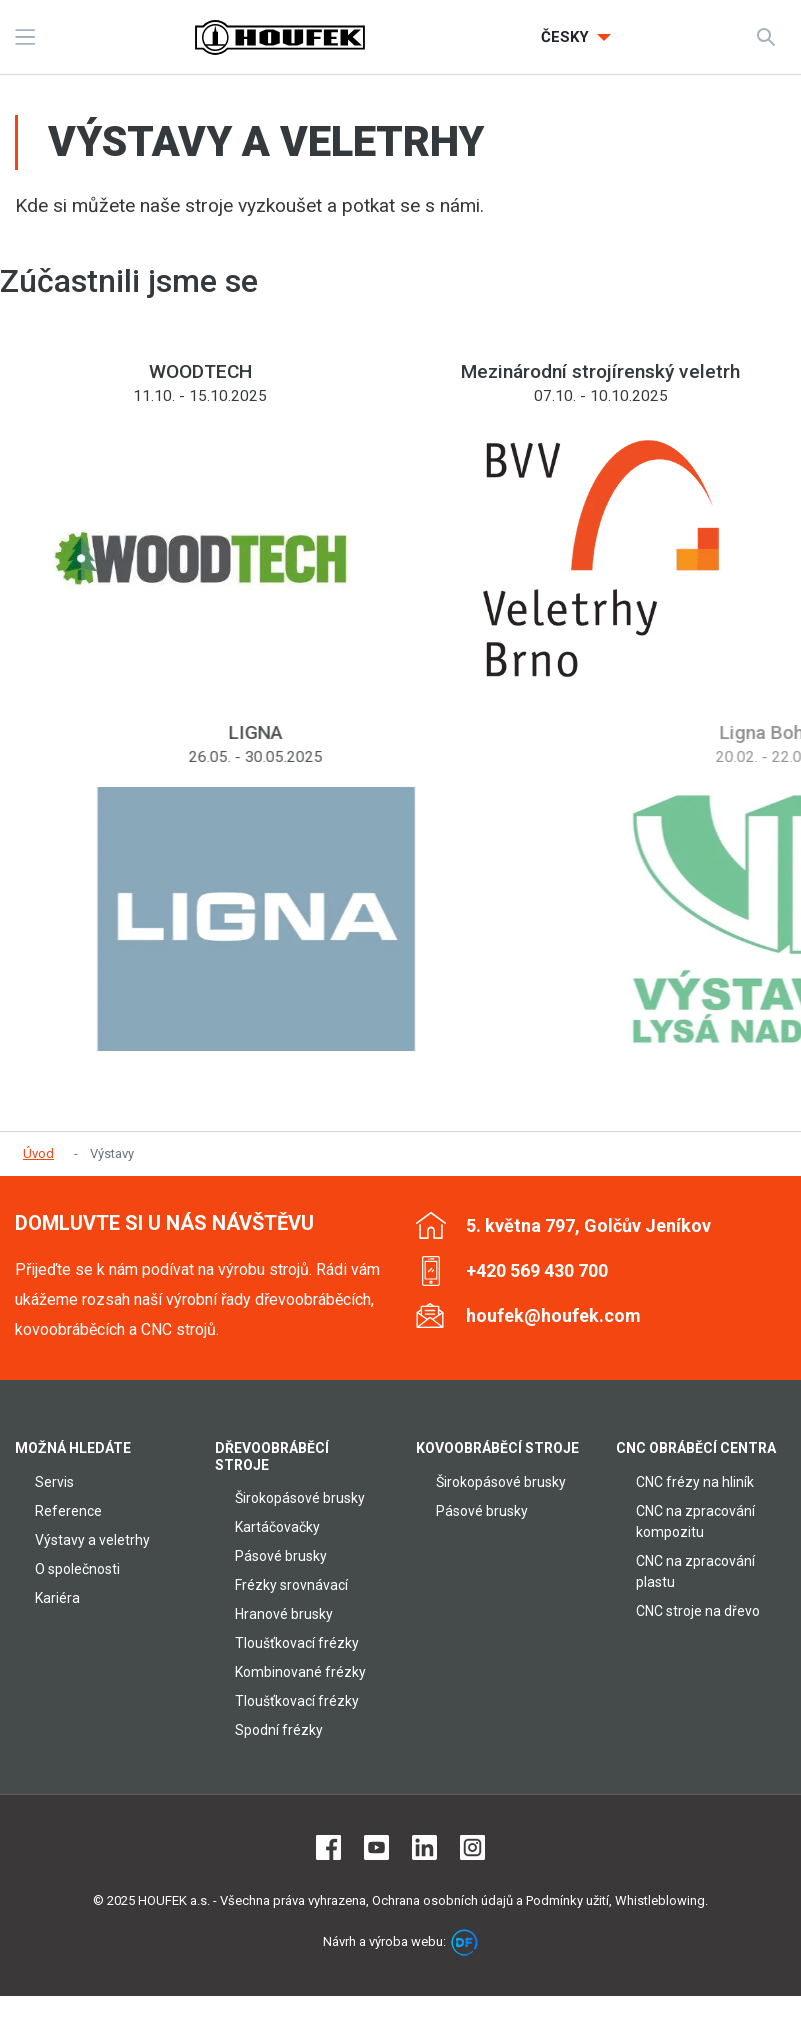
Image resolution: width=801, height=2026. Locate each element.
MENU (25, 37)
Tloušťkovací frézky (297, 1643)
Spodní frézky (279, 1730)
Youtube (376, 1847)
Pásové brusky (281, 1556)
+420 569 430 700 (537, 1270)
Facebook (328, 1847)
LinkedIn (424, 1847)
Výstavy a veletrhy (92, 1540)
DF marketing (464, 1942)
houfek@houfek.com (553, 1315)
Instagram (472, 1847)
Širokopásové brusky (300, 1498)
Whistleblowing (660, 1900)
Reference (68, 1511)
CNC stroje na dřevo (698, 1611)
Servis (54, 1482)
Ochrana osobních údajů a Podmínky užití (490, 1900)
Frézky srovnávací (291, 1585)
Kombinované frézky (300, 1672)
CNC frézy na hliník (695, 1482)
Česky (567, 37)
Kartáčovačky (277, 1527)
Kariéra (57, 1598)
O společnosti (77, 1569)
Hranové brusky (284, 1614)
